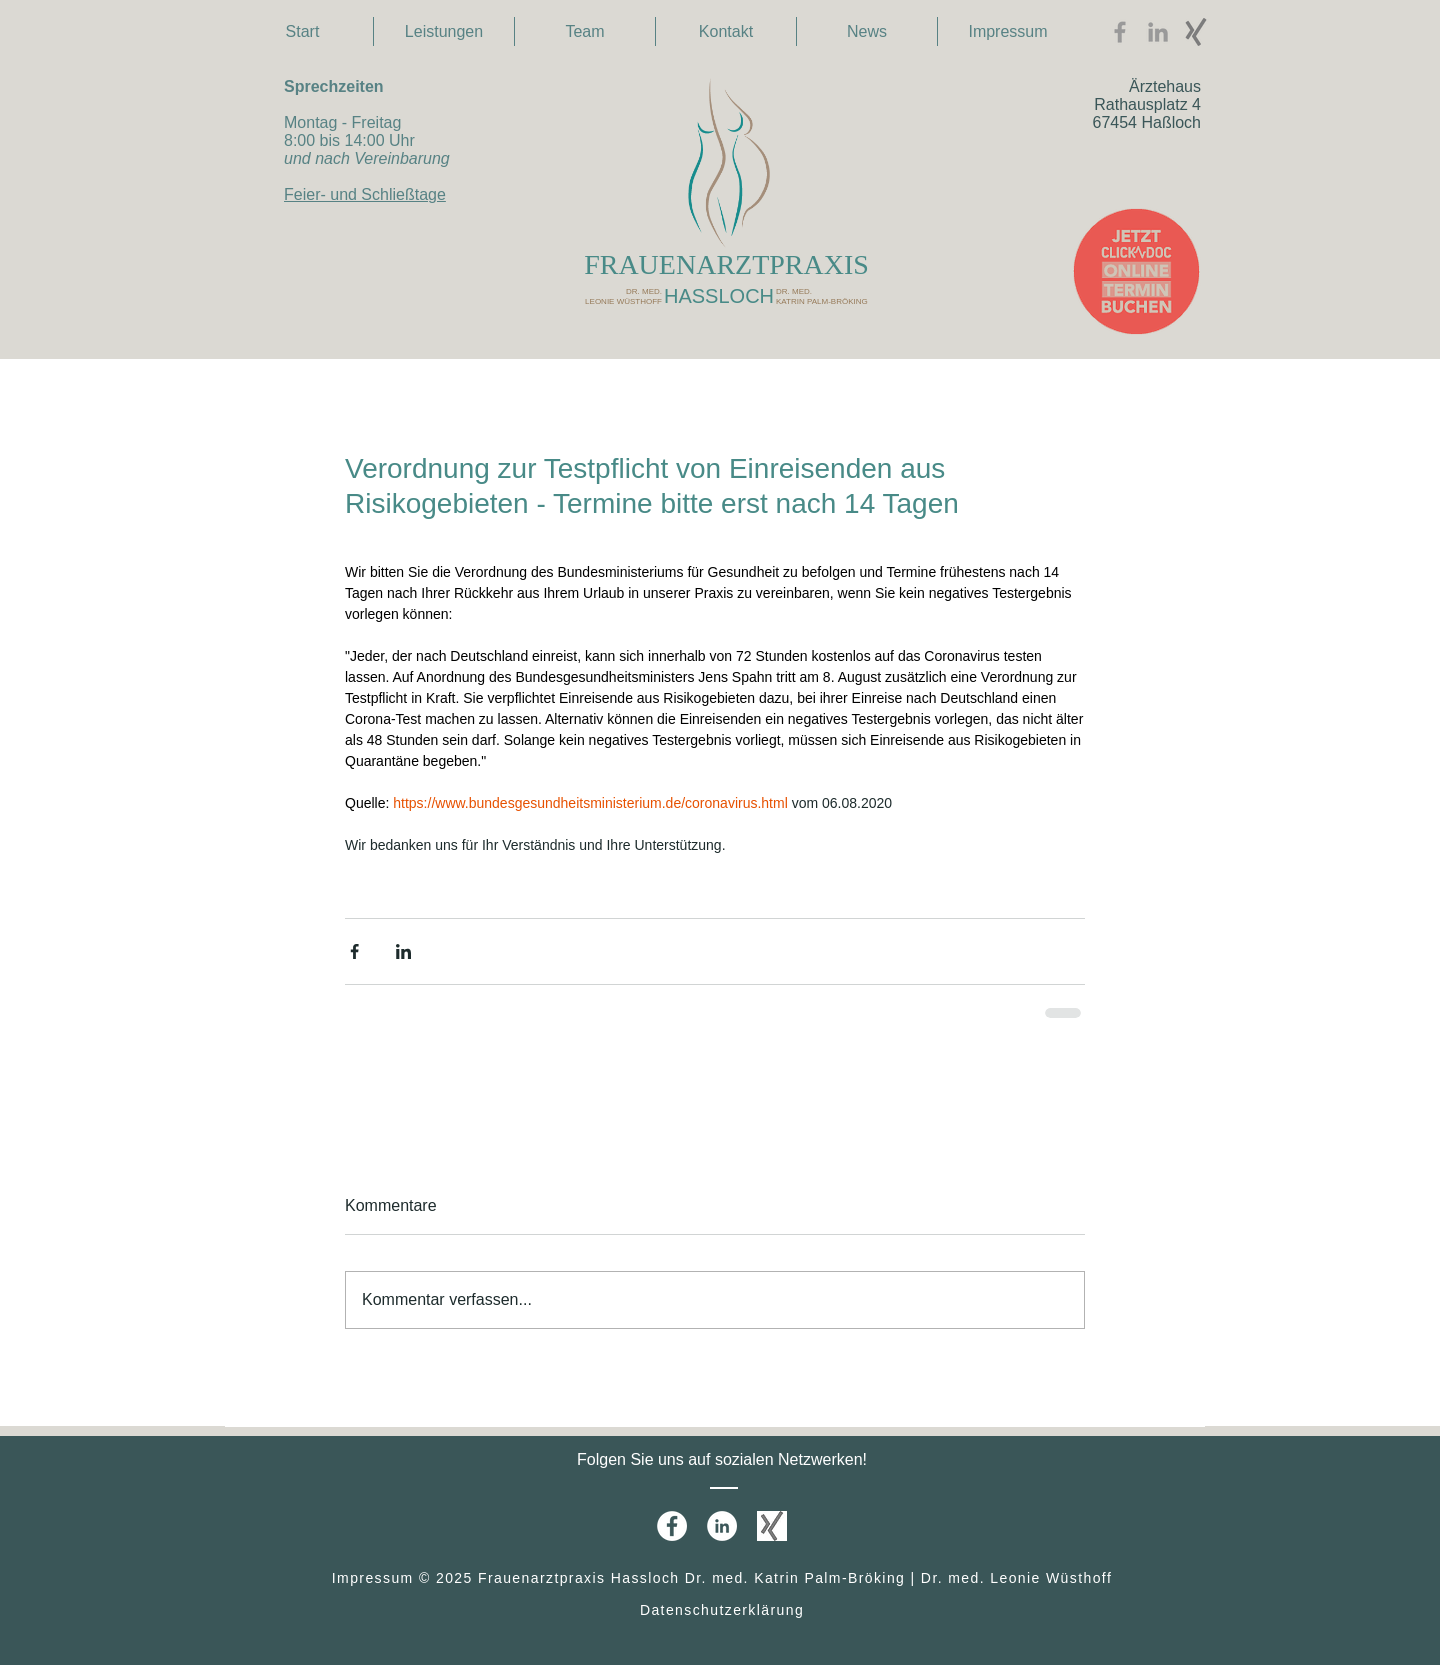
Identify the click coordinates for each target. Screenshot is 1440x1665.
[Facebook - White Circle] (672, 1526)
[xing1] (772, 1526)
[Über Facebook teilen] (354, 951)
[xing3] (1196, 32)
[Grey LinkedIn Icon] (1158, 32)
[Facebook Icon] (1120, 32)
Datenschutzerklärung (722, 1610)
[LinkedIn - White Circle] (722, 1526)
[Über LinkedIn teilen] (403, 951)
